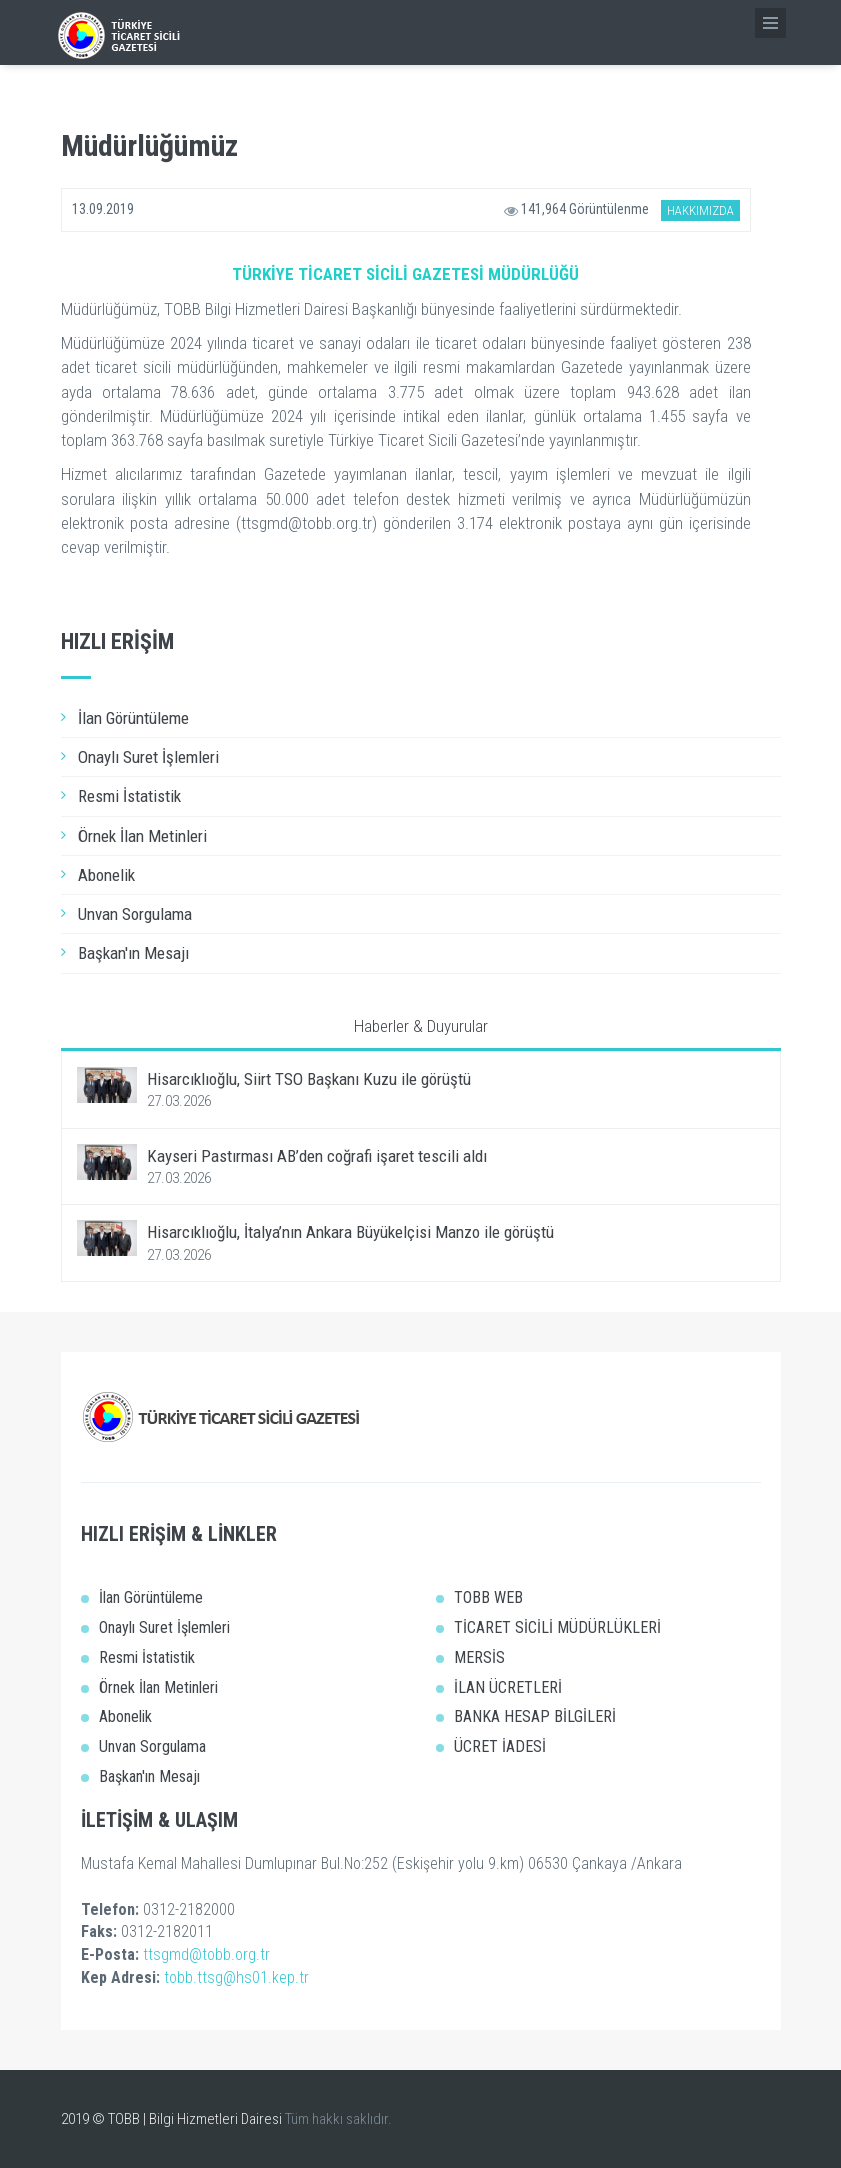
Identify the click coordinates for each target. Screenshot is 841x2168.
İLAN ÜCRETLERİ (508, 1687)
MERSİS (479, 1657)
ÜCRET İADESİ (500, 1746)
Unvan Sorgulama (135, 914)
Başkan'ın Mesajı (133, 953)
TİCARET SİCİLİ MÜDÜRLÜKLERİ (557, 1627)
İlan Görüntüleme (133, 718)
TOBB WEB (488, 1597)
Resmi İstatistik (129, 796)
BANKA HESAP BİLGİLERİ (535, 1716)
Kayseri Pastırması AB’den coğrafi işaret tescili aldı (317, 1156)
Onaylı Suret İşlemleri (148, 757)
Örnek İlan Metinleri (142, 836)
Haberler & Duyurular (421, 1026)
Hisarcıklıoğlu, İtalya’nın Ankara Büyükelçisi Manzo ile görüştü (350, 1232)
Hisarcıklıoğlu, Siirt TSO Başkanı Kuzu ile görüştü (309, 1079)
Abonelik (106, 875)
